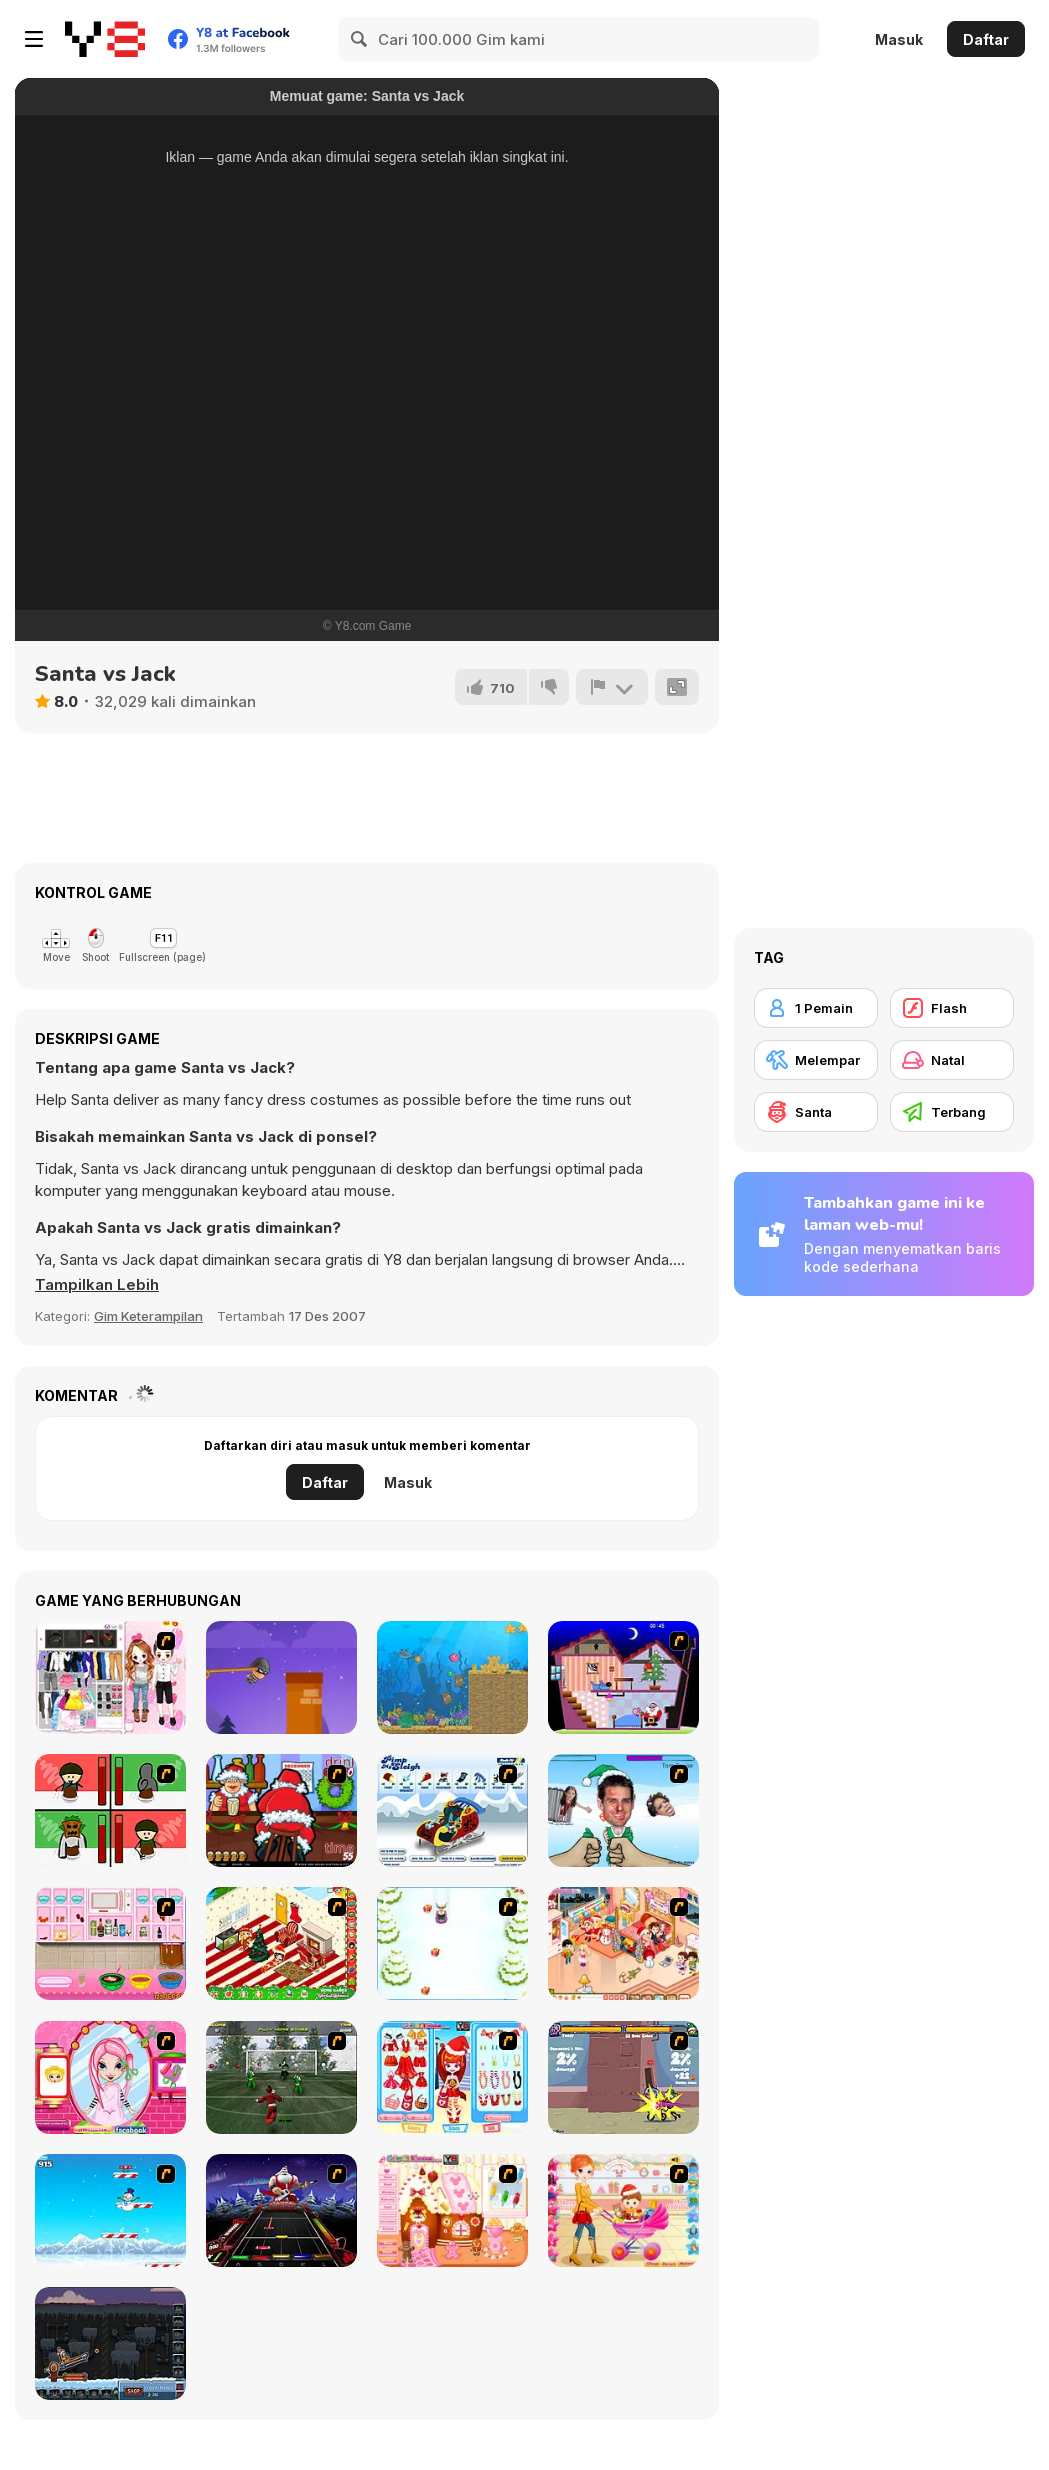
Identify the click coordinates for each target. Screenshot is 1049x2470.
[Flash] (952, 1008)
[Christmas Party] (281, 1810)
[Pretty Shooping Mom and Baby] (623, 2210)
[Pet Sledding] (452, 1943)
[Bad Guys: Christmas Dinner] (110, 1810)
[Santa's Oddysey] (623, 1677)
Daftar (986, 39)
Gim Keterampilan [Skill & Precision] (148, 1316)
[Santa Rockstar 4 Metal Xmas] (281, 2210)
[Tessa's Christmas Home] (623, 1943)
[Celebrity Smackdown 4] (623, 1810)
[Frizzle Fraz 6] (452, 1677)
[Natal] (952, 1060)
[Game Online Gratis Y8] (105, 39)
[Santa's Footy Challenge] (281, 2077)
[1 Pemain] (816, 1008)
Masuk (899, 39)
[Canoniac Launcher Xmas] (110, 2343)
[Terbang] (952, 1112)
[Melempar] (816, 1060)
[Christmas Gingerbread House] (452, 2210)
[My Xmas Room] (281, 1943)
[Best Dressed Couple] (110, 1677)
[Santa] (816, 1112)
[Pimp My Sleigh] (452, 1810)
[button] (97, 1285)
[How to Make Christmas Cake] (110, 1943)
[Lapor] (612, 687)
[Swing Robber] (281, 1677)
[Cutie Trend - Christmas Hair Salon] (110, 2077)
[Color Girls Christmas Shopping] (452, 2077)
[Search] (360, 39)
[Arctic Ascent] (110, 2210)
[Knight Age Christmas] (623, 2077)
